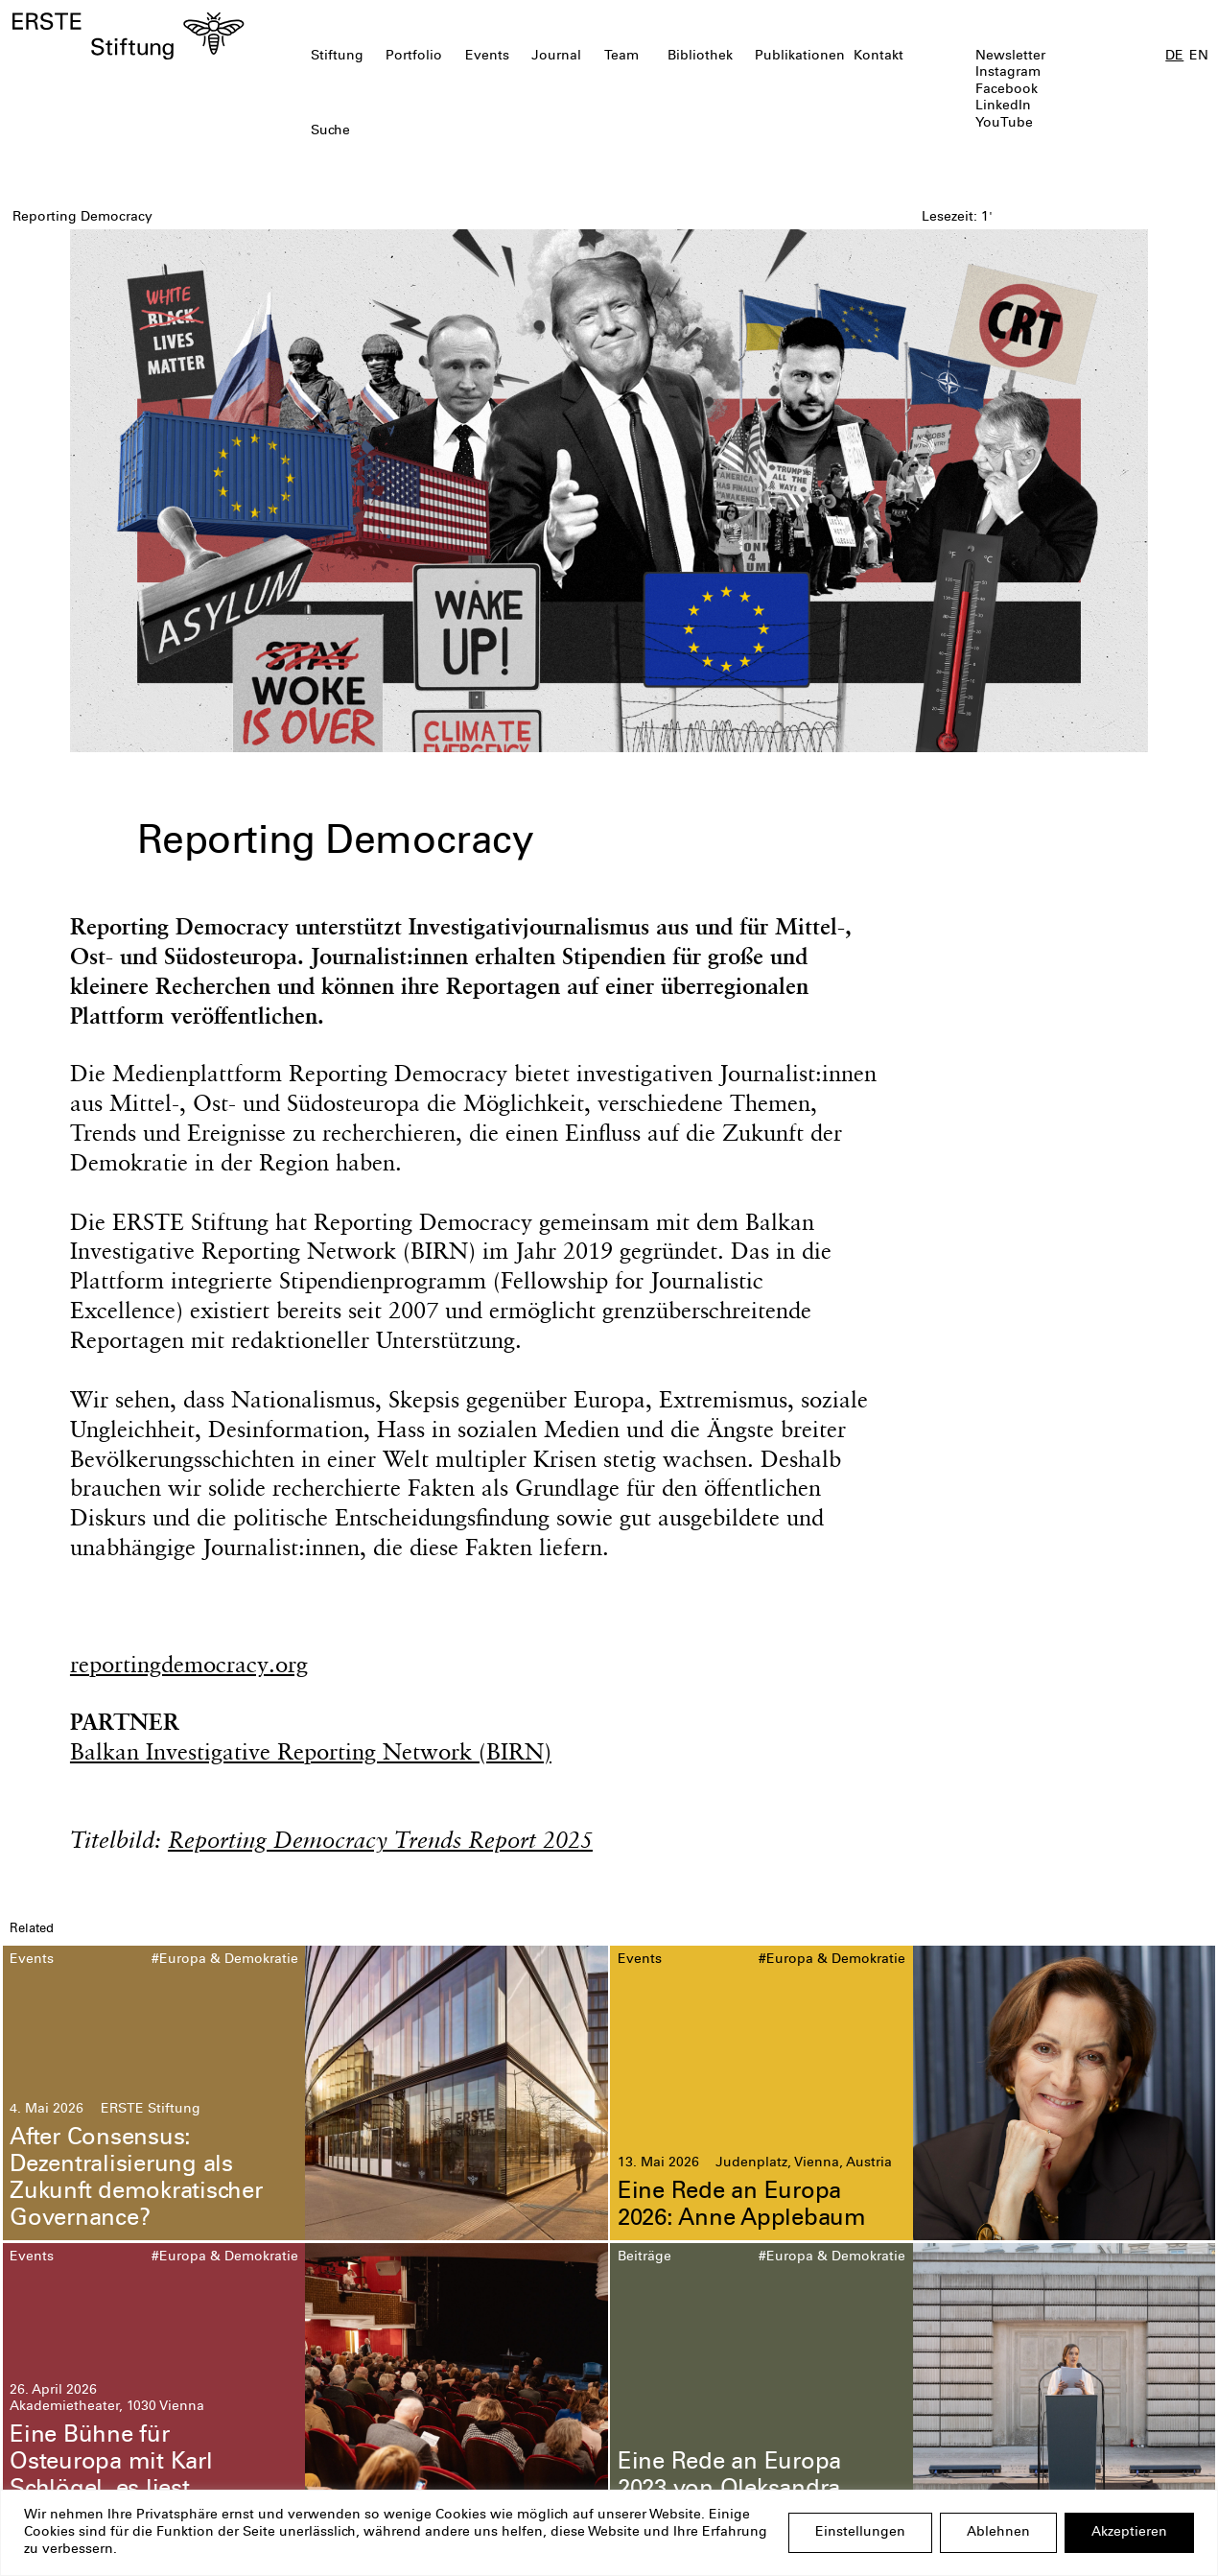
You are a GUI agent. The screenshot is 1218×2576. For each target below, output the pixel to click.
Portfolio (414, 56)
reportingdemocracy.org (189, 1664)
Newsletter (1010, 56)
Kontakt (878, 56)
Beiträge (644, 2257)
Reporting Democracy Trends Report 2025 (380, 1840)
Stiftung (337, 56)
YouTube (1004, 123)
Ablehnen (998, 2533)
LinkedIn (1003, 106)
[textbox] (512, 132)
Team (621, 56)
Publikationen (800, 56)
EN (1198, 56)
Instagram (1008, 73)
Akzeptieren (1129, 2533)
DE (1174, 56)
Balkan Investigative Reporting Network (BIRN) (310, 1751)
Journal (556, 56)
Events (487, 56)
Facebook (1006, 90)
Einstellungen (860, 2533)
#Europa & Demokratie (225, 1960)
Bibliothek (700, 56)
